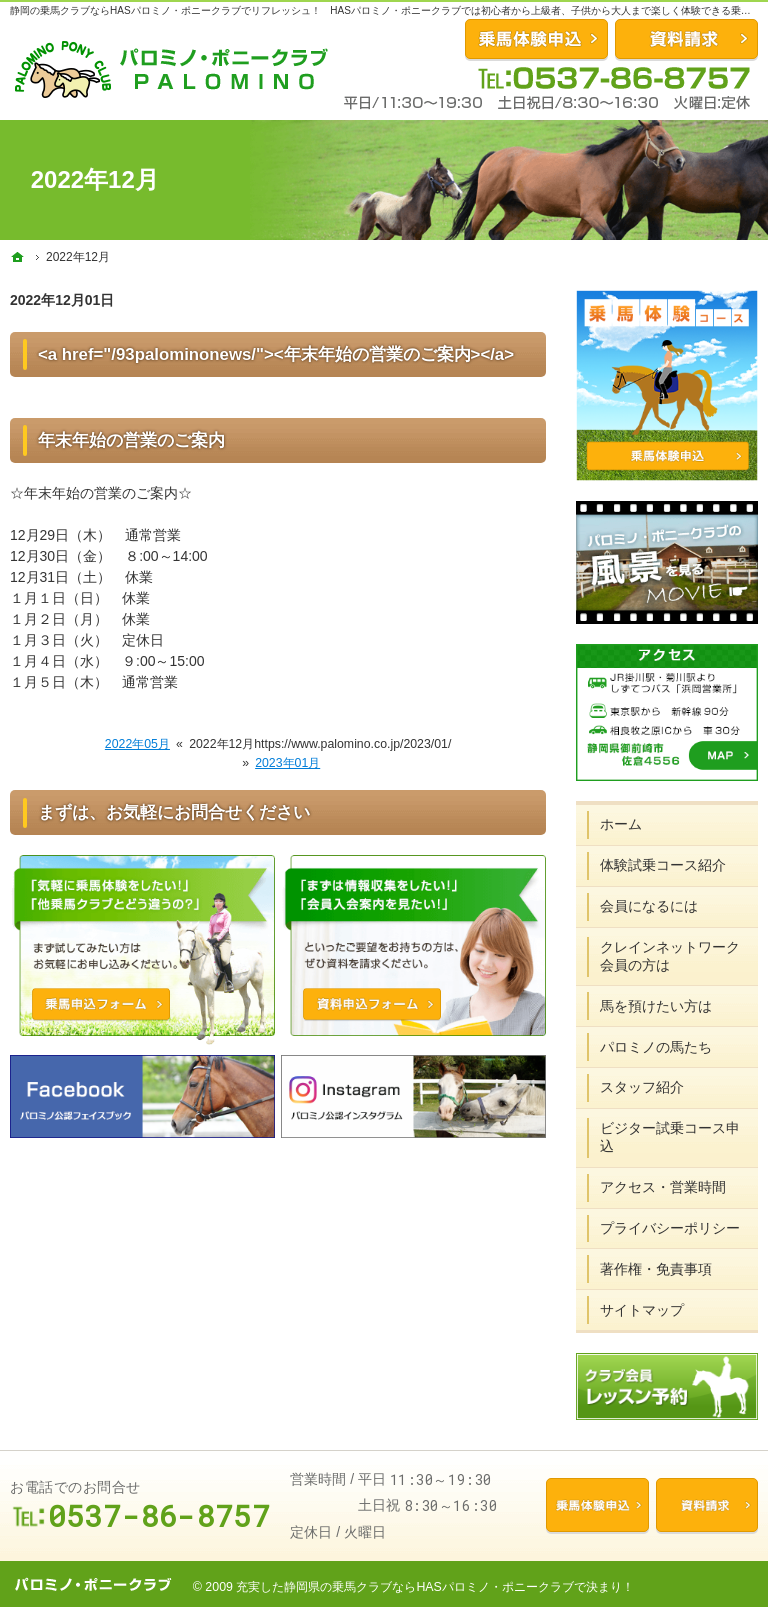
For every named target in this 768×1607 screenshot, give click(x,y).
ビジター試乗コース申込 (670, 1137)
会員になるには (649, 906)
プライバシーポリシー (670, 1228)
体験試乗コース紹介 (663, 865)
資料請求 (686, 39)
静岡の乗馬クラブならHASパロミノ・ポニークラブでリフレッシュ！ (165, 10)
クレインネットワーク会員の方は (670, 956)
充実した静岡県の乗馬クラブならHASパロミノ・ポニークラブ (404, 1587)
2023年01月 (287, 763)
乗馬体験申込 (597, 1505)
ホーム (621, 824)
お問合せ (536, 39)
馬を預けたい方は (656, 1006)
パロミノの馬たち (656, 1047)
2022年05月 (137, 744)
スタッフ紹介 (642, 1087)
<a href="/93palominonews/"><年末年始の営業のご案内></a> (276, 354)
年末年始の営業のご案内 (131, 440)
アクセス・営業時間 (663, 1187)
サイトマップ (642, 1310)
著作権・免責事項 (656, 1269)
